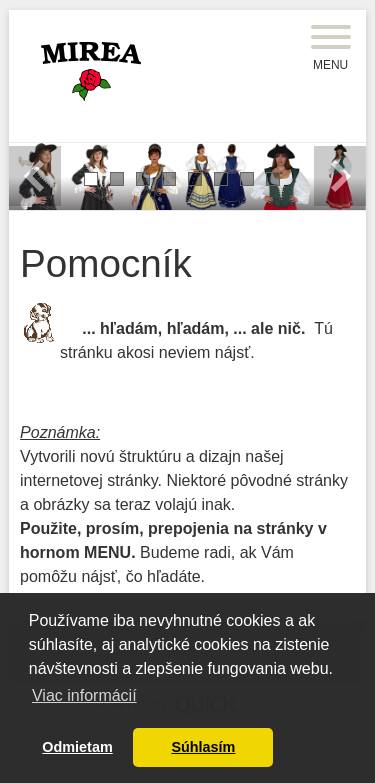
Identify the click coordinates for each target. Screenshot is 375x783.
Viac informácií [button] (84, 695)
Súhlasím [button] (203, 747)
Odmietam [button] (77, 747)
